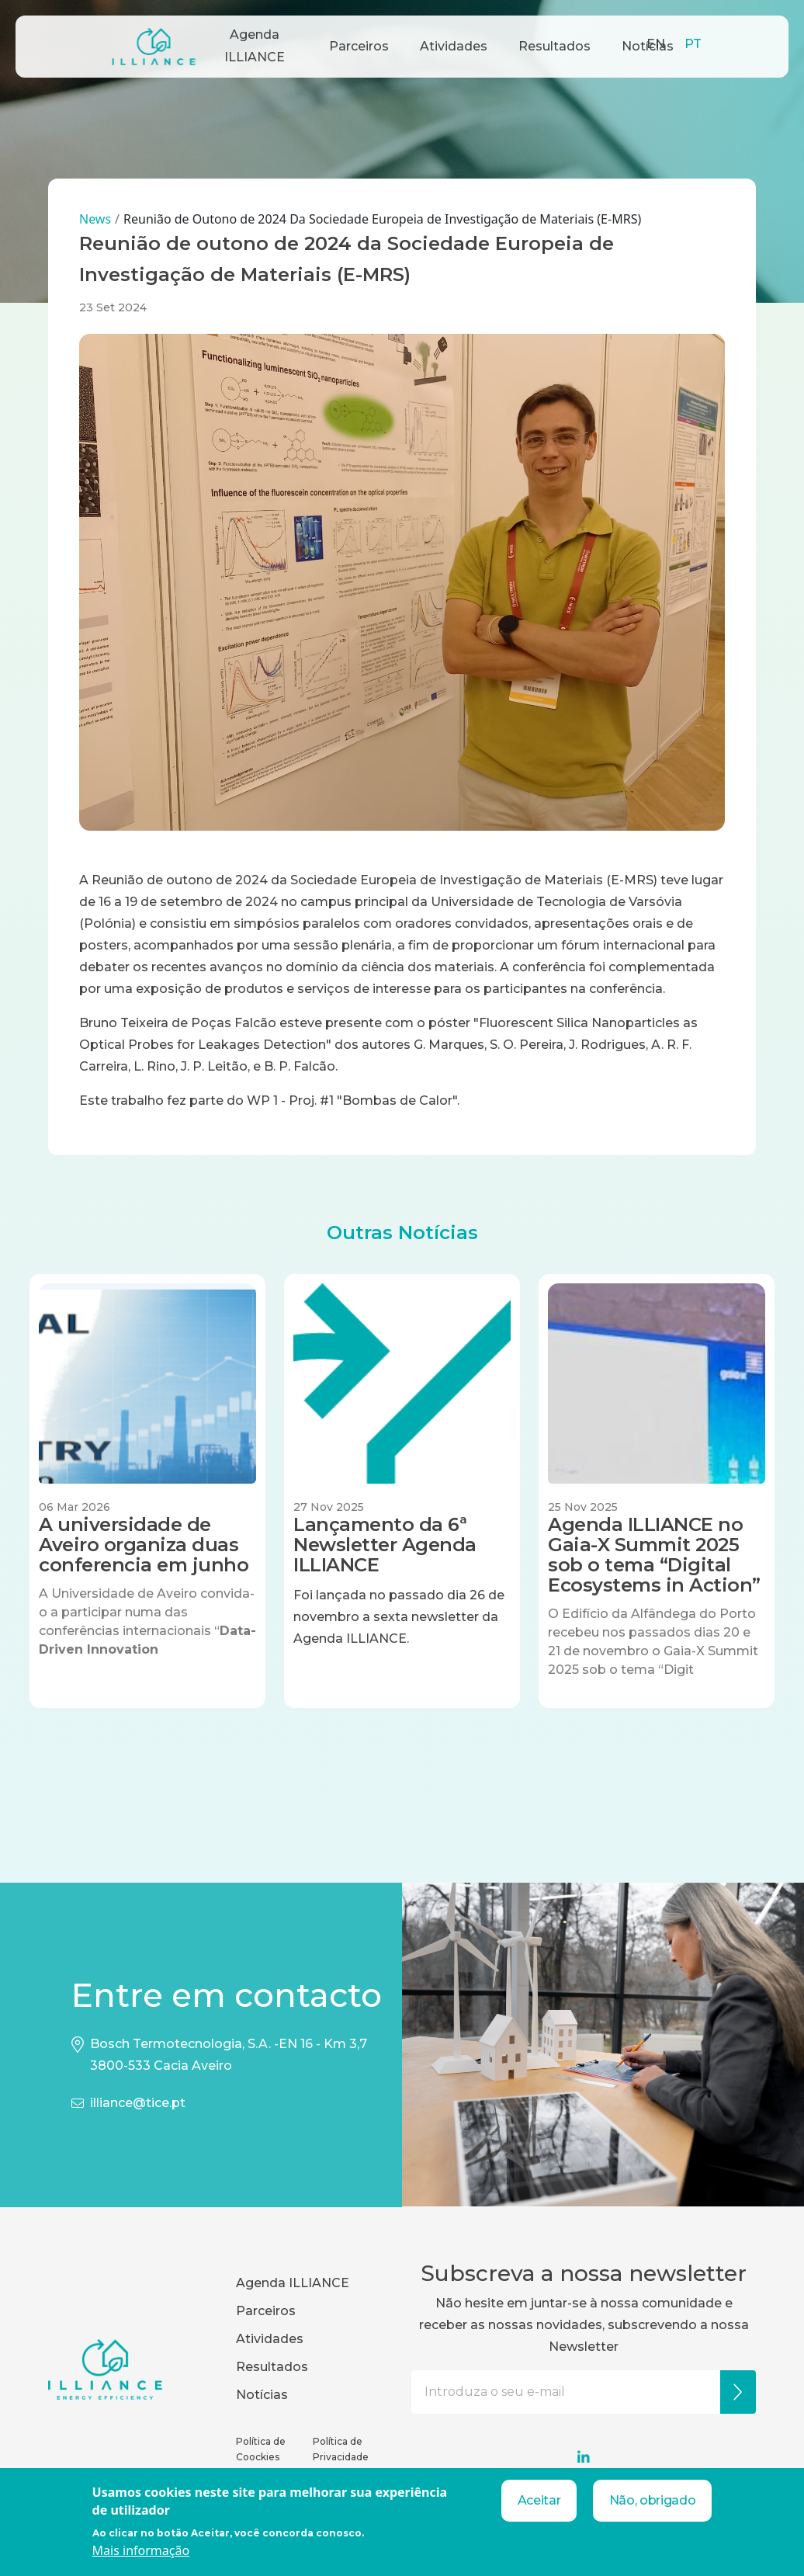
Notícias (262, 2394)
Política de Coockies (261, 2449)
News (95, 218)
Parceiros (359, 46)
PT (693, 43)
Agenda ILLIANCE (254, 45)
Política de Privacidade (341, 2449)
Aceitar (539, 2500)
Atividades (453, 46)
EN (655, 43)
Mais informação (141, 2550)
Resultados (554, 46)
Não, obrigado (652, 2500)
